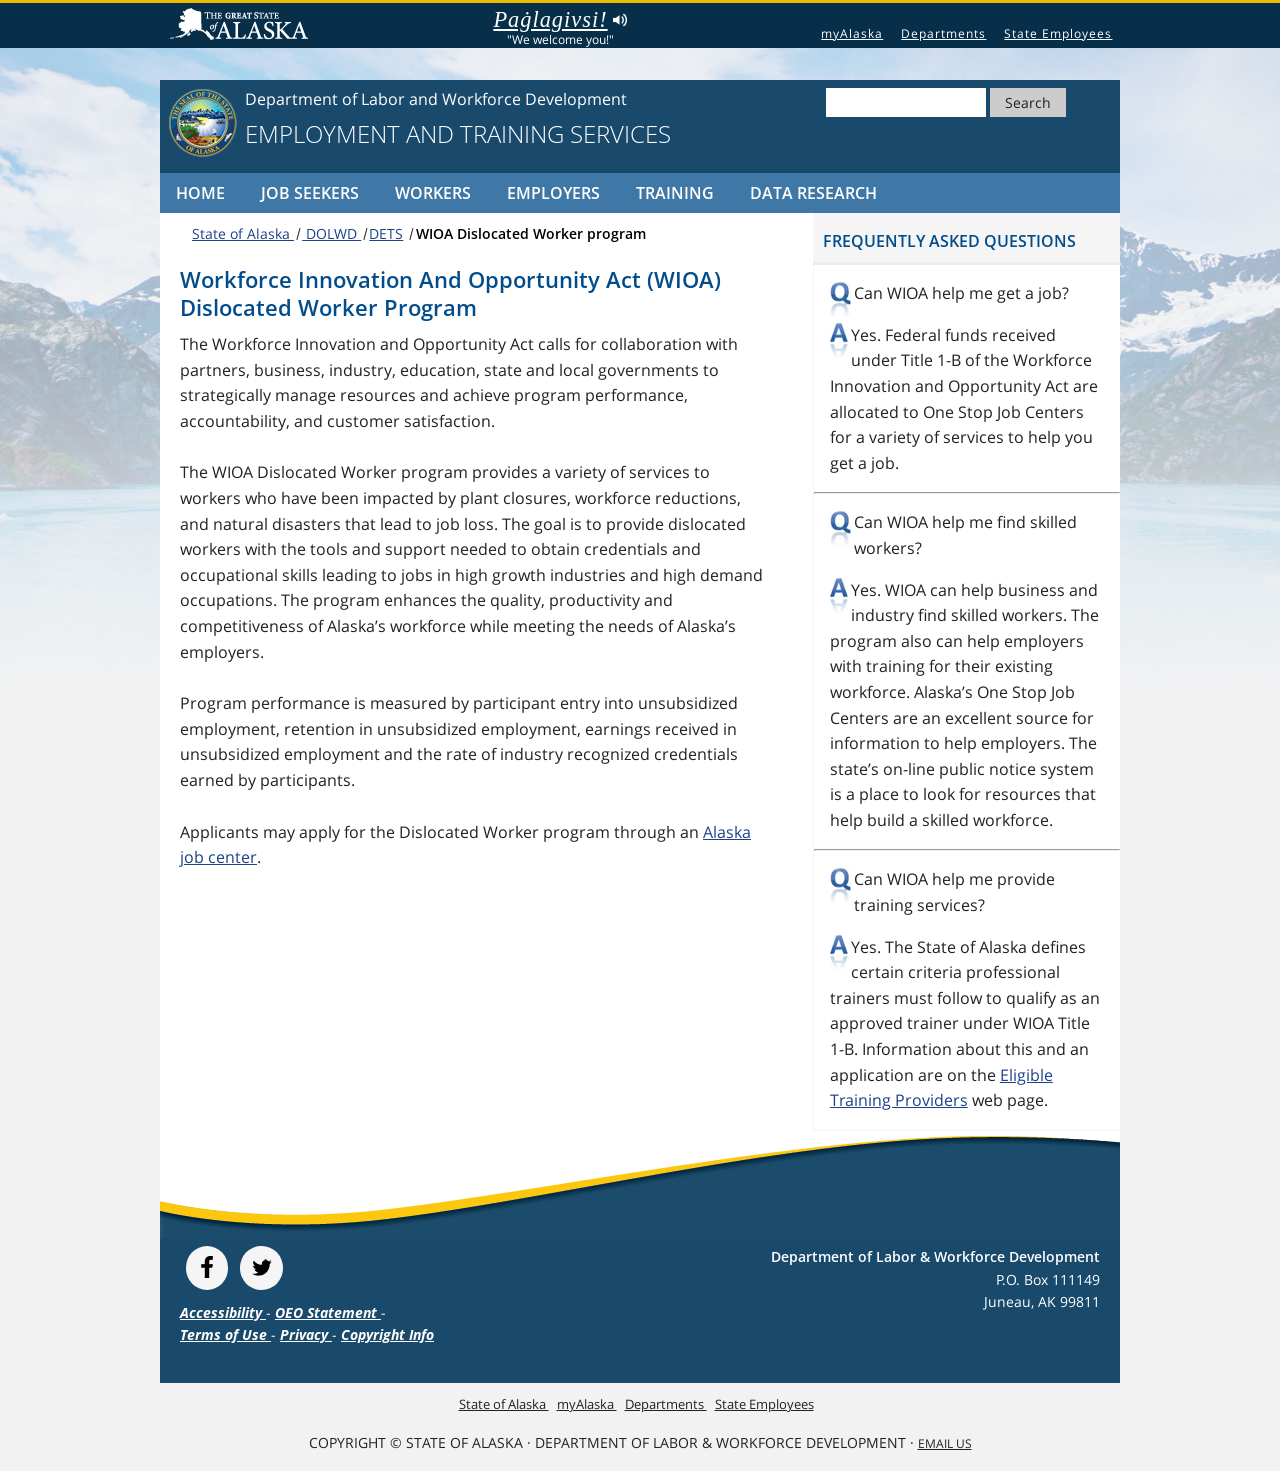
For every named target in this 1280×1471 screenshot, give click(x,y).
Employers (553, 193)
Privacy (306, 1334)
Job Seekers (310, 193)
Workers (433, 193)
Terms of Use (225, 1334)
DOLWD (331, 233)
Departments (943, 33)
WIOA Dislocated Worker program (531, 233)
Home (200, 193)
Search (1028, 102)
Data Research (813, 193)
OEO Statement (328, 1312)
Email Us (945, 1443)
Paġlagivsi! (559, 20)
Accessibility (223, 1312)
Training (675, 193)
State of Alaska (242, 26)
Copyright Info (387, 1334)
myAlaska (852, 33)
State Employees (1058, 33)
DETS (386, 233)
